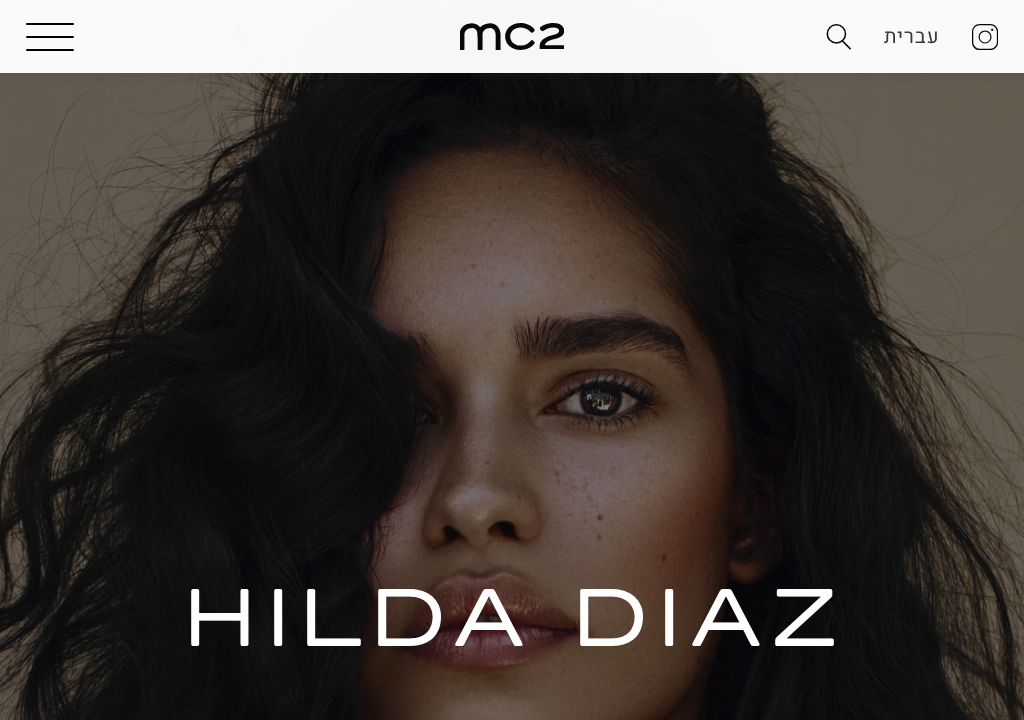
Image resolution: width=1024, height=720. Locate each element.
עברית (912, 36)
